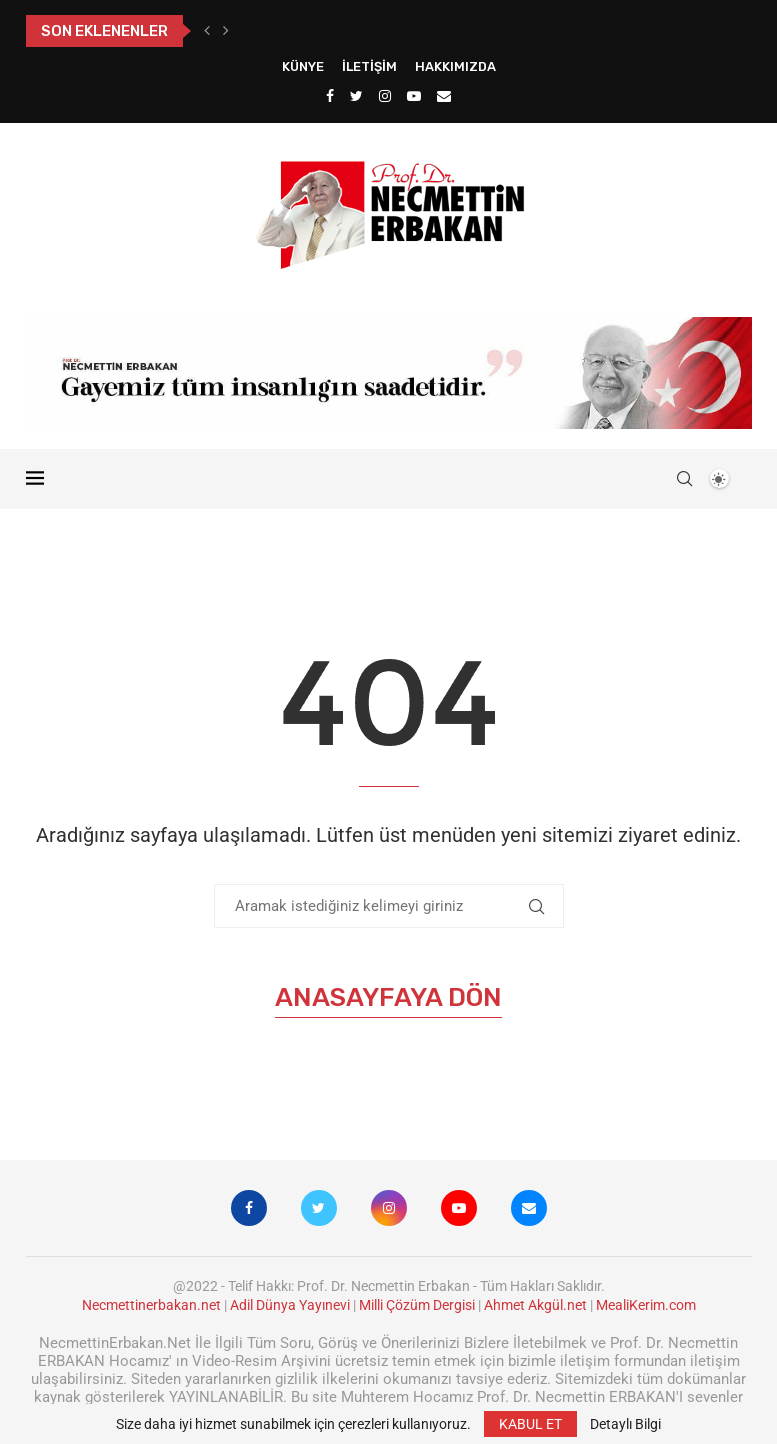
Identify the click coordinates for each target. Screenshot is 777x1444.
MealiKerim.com (646, 1305)
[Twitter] (356, 96)
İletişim (369, 66)
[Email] (444, 96)
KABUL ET (530, 1424)
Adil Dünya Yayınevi (290, 1305)
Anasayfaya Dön (388, 997)
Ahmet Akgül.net (535, 1305)
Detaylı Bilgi (625, 1424)
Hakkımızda (455, 66)
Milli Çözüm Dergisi (417, 1305)
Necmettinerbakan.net (151, 1305)
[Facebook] (330, 96)
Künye (303, 66)
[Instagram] (385, 96)
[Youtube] (414, 96)
